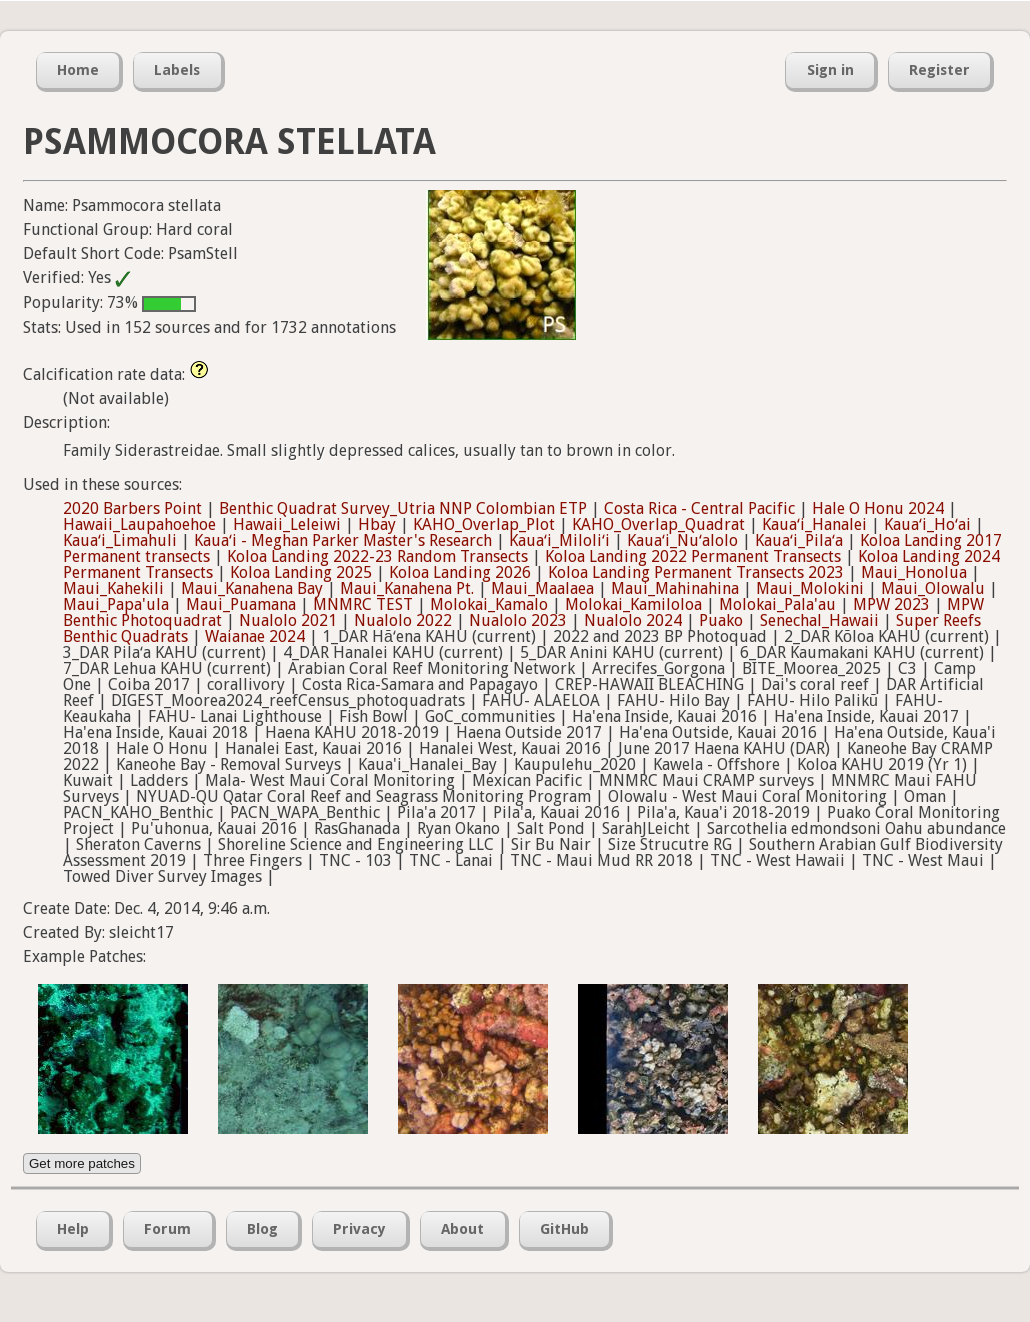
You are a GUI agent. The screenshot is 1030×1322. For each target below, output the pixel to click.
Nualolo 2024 (633, 620)
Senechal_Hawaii (819, 620)
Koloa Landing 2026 (460, 572)
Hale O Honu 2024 (878, 508)
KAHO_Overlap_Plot (484, 524)
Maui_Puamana (241, 604)
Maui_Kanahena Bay (252, 588)
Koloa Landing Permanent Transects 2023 (696, 572)
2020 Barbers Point (132, 508)
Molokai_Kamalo (489, 604)
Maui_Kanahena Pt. (407, 588)
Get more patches (82, 1163)
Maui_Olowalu (933, 588)
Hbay (377, 524)
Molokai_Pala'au (777, 604)
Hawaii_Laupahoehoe (139, 524)
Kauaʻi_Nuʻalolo (682, 540)
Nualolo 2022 (403, 620)
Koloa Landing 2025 (301, 572)
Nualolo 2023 (518, 620)
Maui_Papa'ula (116, 604)
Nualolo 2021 (288, 620)
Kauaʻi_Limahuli (120, 540)
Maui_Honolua (914, 572)
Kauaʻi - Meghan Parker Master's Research (343, 540)
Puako (721, 620)
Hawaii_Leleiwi (287, 524)
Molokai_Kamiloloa (633, 604)
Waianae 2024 (255, 636)
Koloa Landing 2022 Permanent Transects (693, 556)
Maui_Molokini (810, 588)
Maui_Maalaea (542, 588)
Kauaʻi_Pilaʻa (799, 540)
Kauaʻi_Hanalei (814, 524)
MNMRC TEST (363, 604)
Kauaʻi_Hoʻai (927, 524)
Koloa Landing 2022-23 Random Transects (377, 556)
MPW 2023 (891, 604)
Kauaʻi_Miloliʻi (559, 540)
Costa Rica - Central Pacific (699, 508)
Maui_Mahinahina (675, 588)
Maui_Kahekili (113, 588)
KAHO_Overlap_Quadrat (658, 524)
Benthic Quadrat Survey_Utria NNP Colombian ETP (403, 508)
